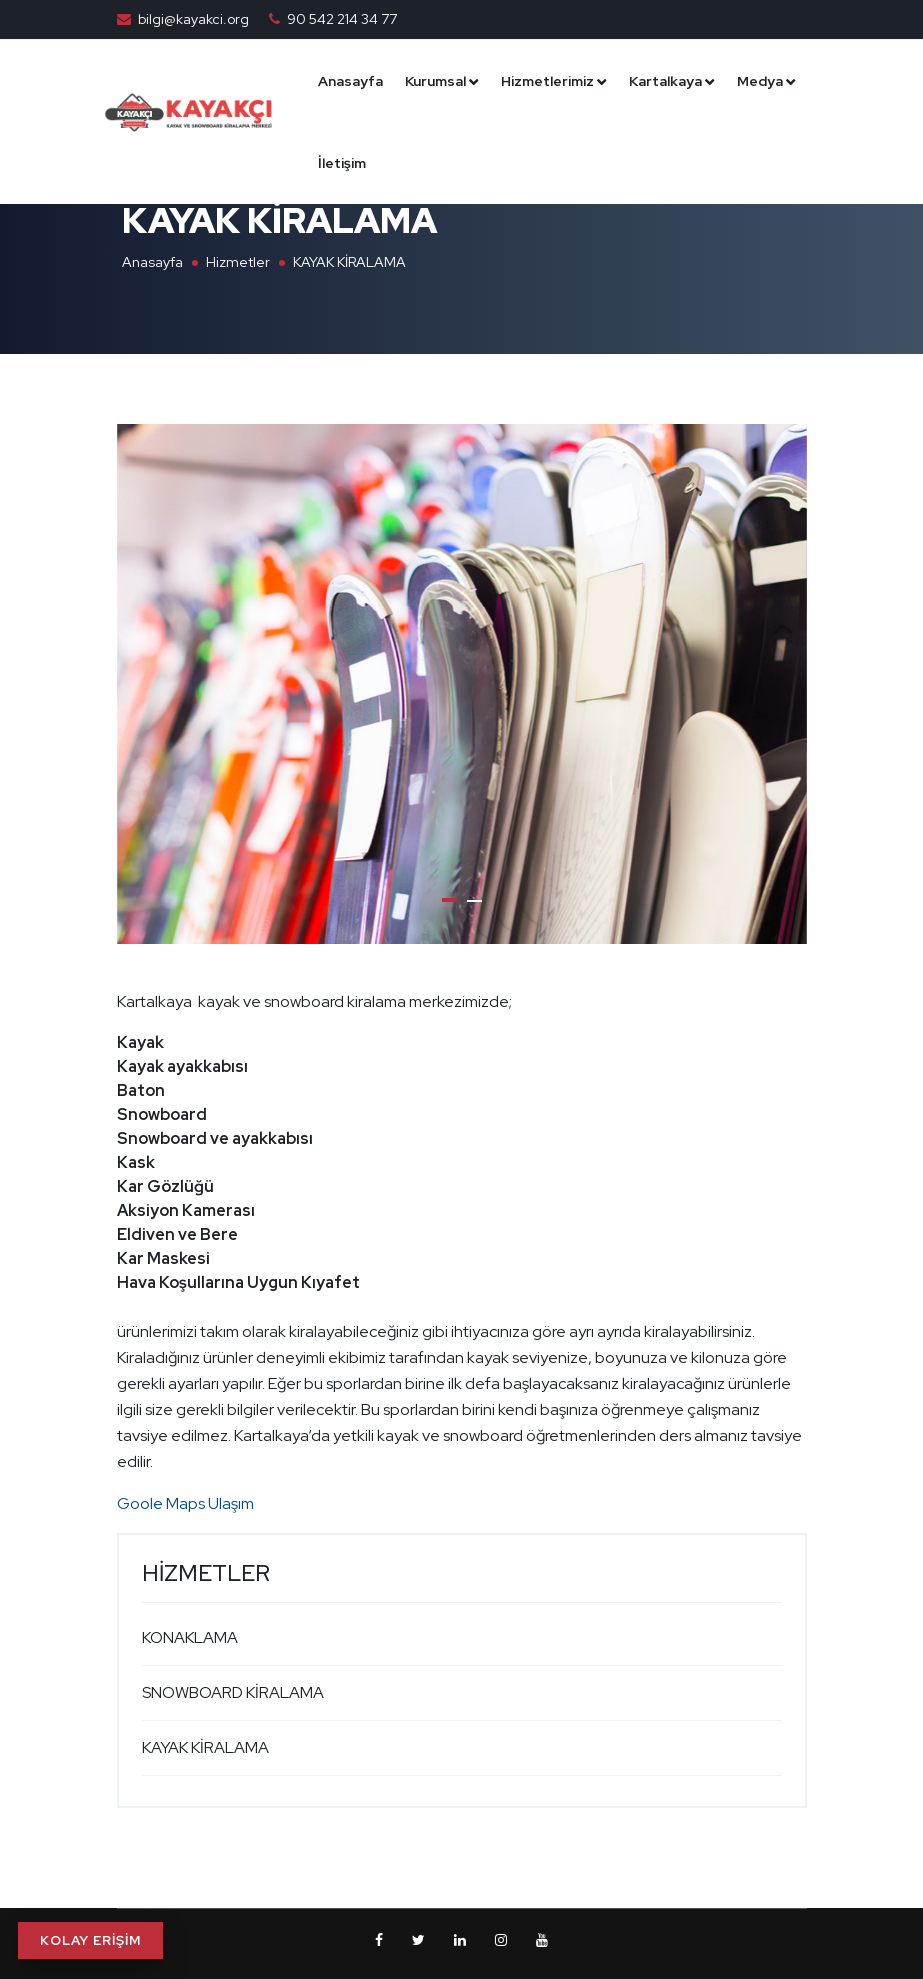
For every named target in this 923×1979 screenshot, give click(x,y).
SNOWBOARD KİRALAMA (233, 1692)
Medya (426, 163)
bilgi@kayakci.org (193, 19)
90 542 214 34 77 (342, 19)
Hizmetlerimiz (632, 81)
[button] (449, 900)
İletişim (508, 163)
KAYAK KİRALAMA (205, 1747)
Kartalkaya (750, 81)
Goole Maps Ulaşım (185, 1503)
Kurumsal (520, 81)
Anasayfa (435, 81)
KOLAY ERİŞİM (90, 1940)
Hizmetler (238, 262)
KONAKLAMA (190, 1637)
